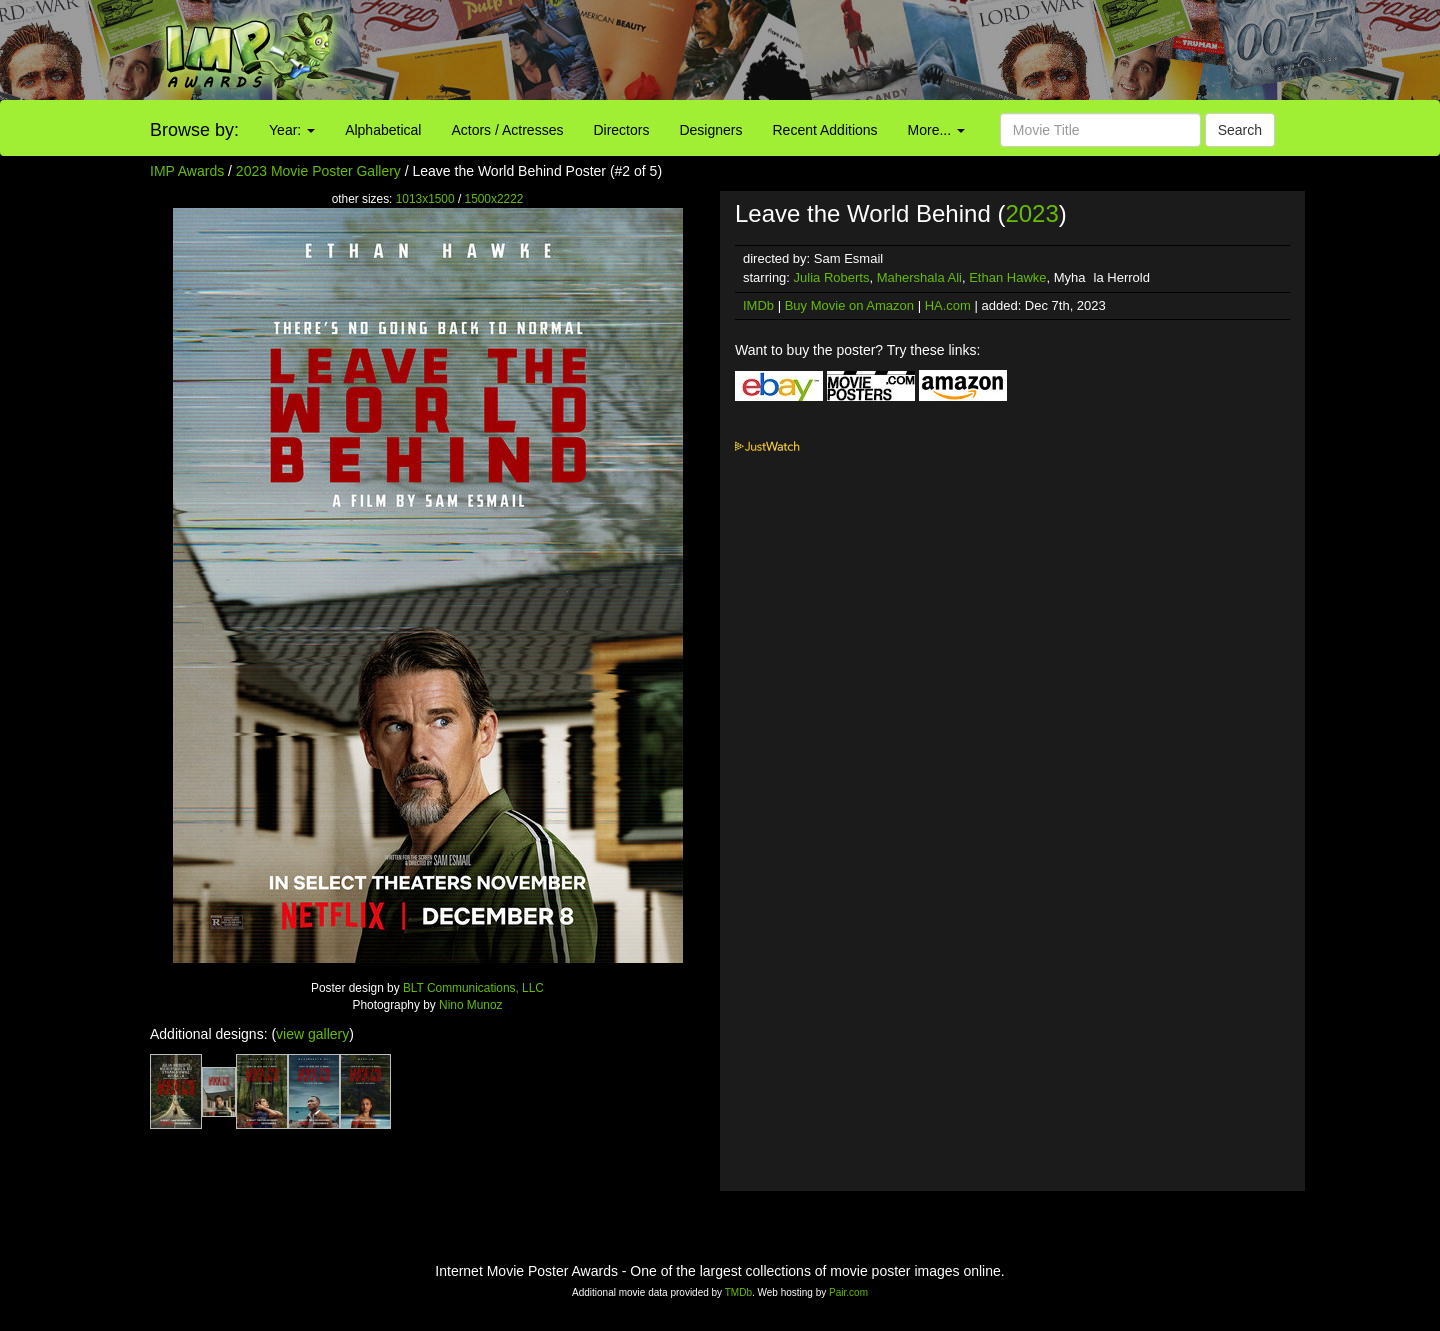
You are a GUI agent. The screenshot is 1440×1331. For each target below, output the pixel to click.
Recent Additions (825, 130)
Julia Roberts (832, 277)
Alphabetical (383, 130)
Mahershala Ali (919, 277)
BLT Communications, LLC (473, 988)
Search (1240, 130)
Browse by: (194, 130)
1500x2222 (494, 199)
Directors (621, 130)
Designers (710, 130)
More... (936, 130)
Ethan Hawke (1007, 277)
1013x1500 (425, 199)
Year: (292, 130)
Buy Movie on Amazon (849, 305)
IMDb (758, 305)
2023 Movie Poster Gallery (318, 171)
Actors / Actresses (507, 130)
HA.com (948, 305)
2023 (1031, 213)
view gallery (312, 1034)
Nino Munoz (470, 1005)
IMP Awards (187, 171)
